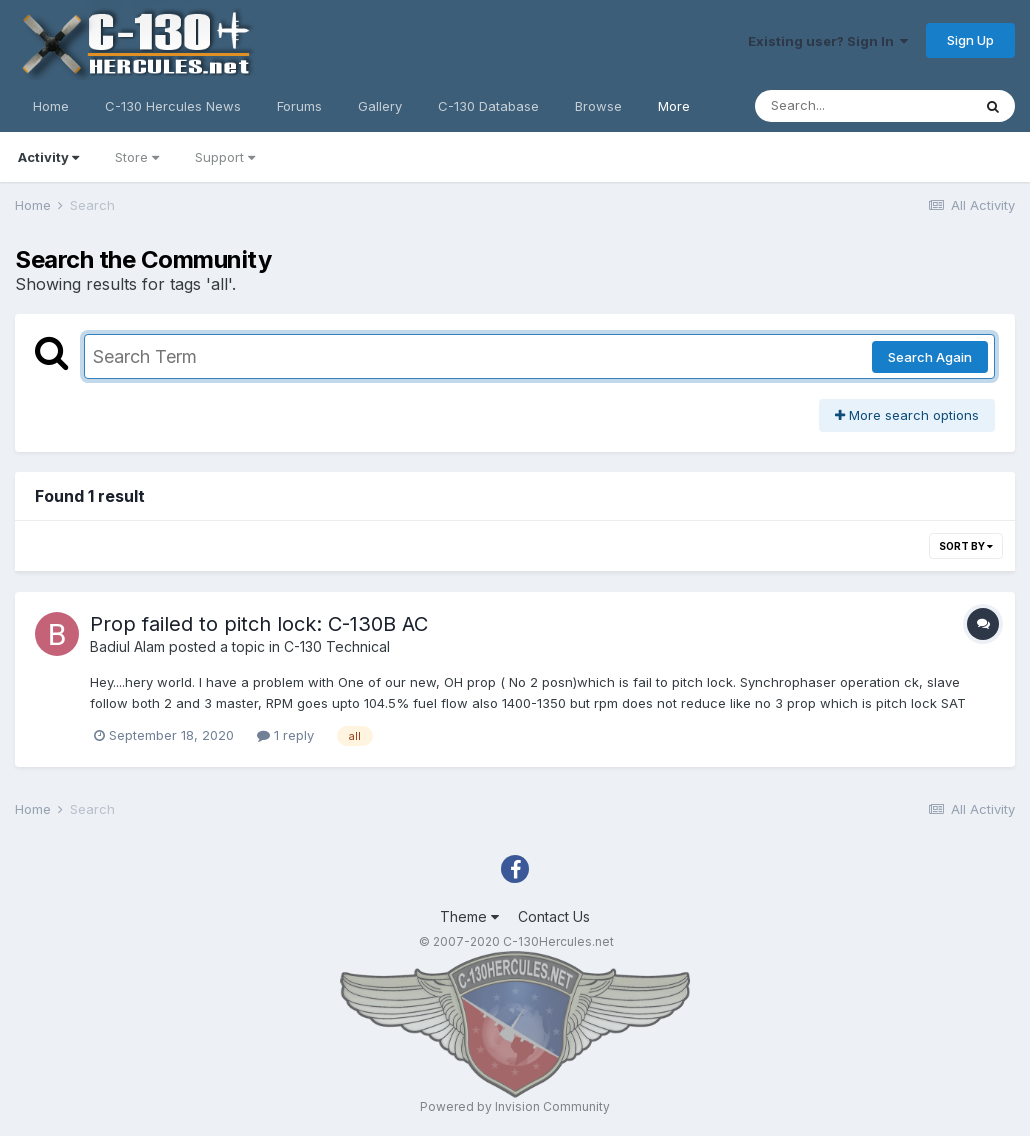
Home (51, 106)
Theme (469, 916)
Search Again (930, 357)
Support (225, 157)
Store (137, 157)
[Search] (863, 106)
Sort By (966, 546)
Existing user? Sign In (828, 41)
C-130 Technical (337, 646)
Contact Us (554, 916)
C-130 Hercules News (173, 106)
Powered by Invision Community (515, 1106)
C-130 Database (488, 106)
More (674, 106)
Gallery (380, 106)
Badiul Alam (127, 646)
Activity (48, 157)
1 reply (285, 735)
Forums (299, 106)
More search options (907, 415)
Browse (598, 106)
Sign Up (970, 40)
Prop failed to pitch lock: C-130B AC (259, 624)
